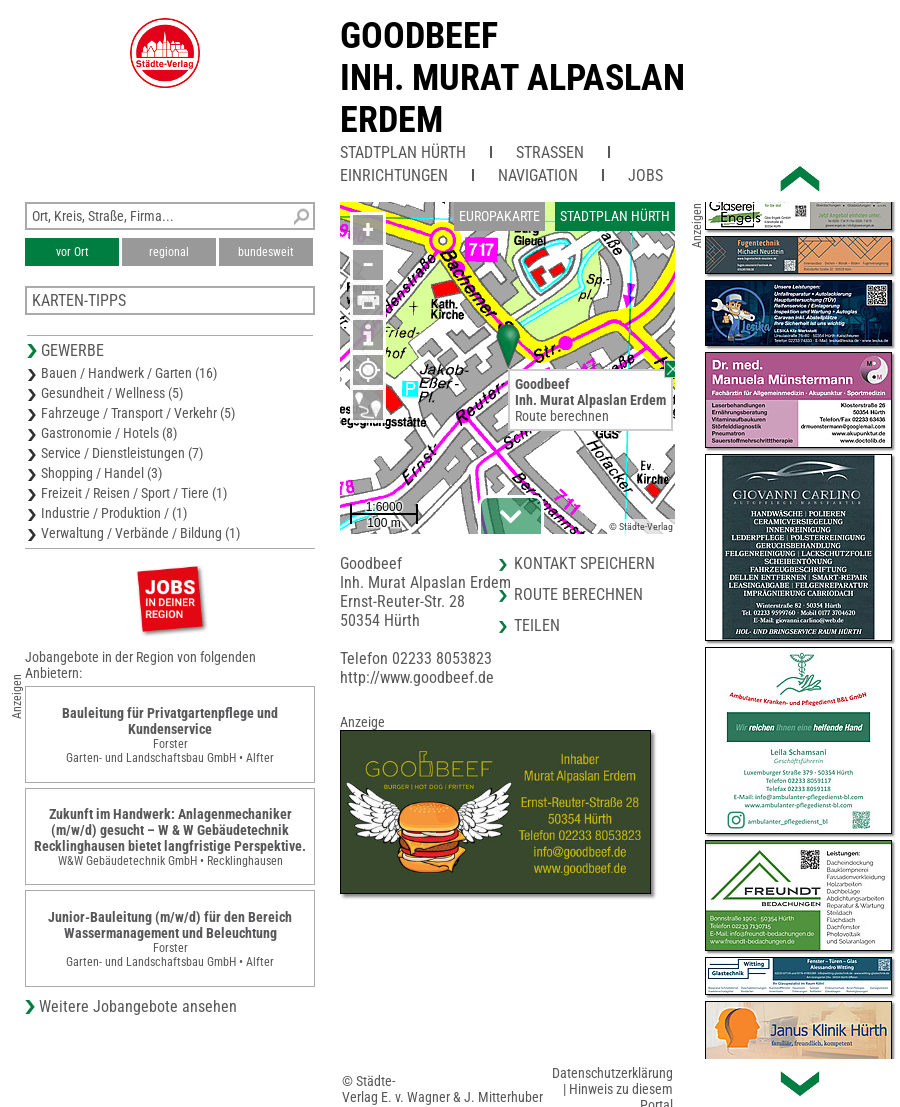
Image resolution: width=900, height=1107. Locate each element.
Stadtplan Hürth (403, 152)
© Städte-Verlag (641, 526)
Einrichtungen (394, 175)
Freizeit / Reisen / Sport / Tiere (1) (134, 493)
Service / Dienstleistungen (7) (122, 453)
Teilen (537, 625)
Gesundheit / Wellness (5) (112, 393)
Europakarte (499, 216)
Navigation (538, 175)
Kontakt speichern (584, 563)
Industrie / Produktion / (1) (114, 513)
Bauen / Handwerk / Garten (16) (129, 373)
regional (169, 252)
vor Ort (72, 252)
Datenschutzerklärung (612, 1073)
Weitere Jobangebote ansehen (138, 1006)
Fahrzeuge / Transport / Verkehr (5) (138, 413)
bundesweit (266, 252)
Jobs (645, 175)
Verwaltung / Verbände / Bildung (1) (140, 533)
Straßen (550, 152)
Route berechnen (562, 416)
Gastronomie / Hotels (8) (109, 433)
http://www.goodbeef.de (417, 677)
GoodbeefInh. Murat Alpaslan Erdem (512, 78)
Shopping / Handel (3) (101, 473)
